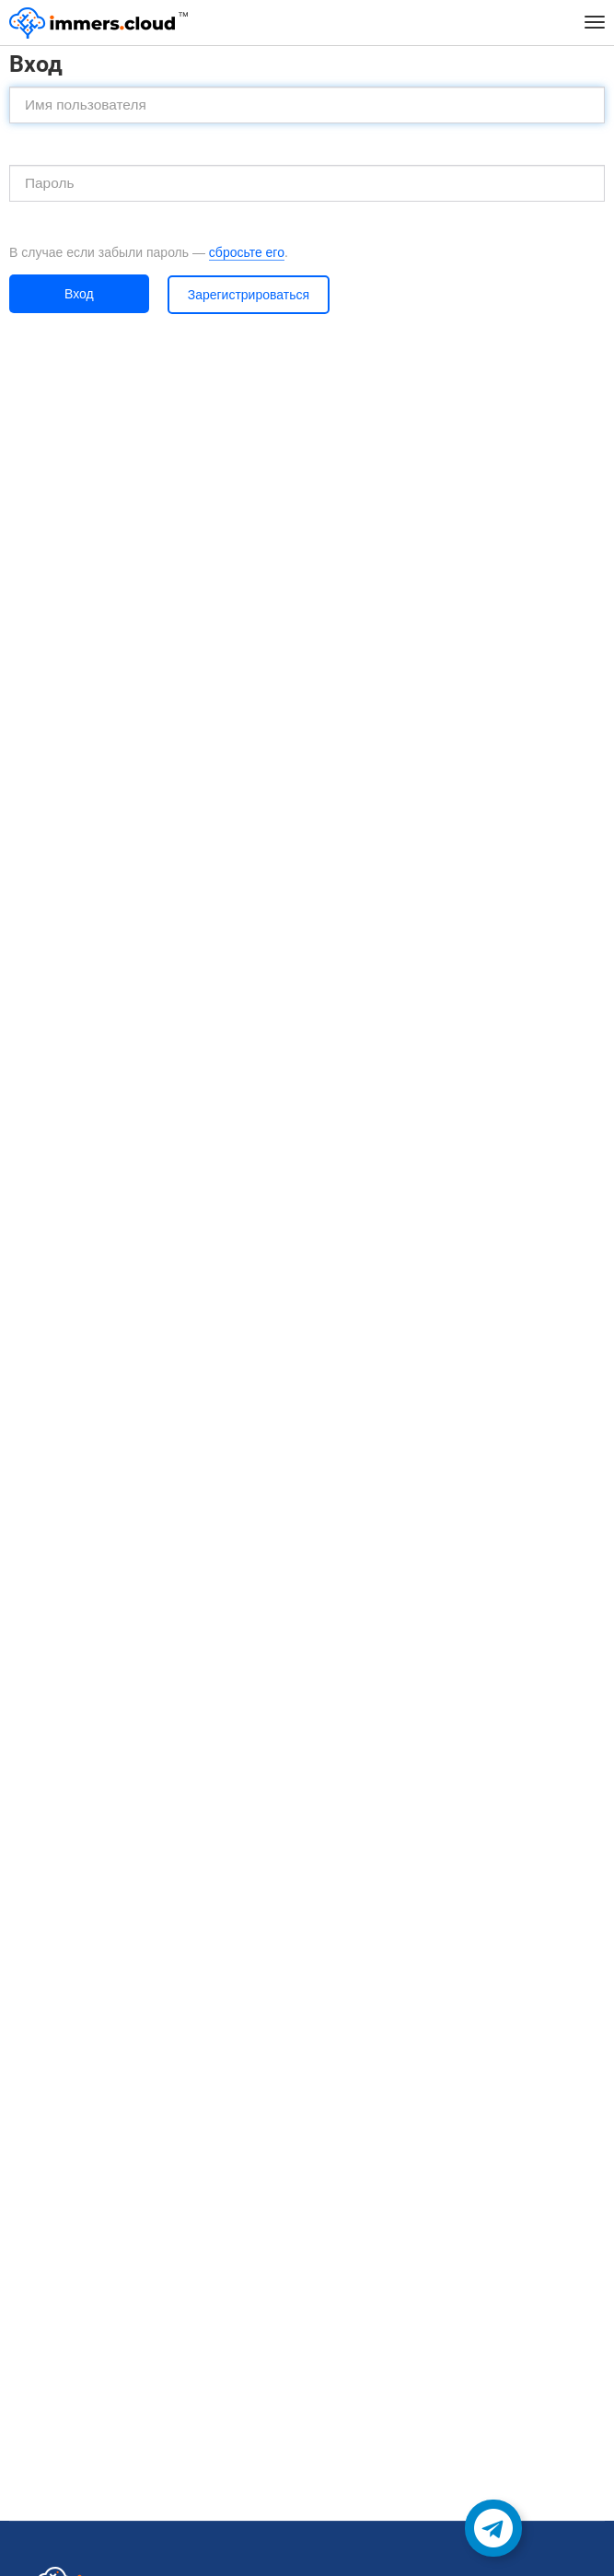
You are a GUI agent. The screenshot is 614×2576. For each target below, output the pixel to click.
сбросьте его (246, 252)
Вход (79, 293)
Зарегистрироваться (248, 294)
